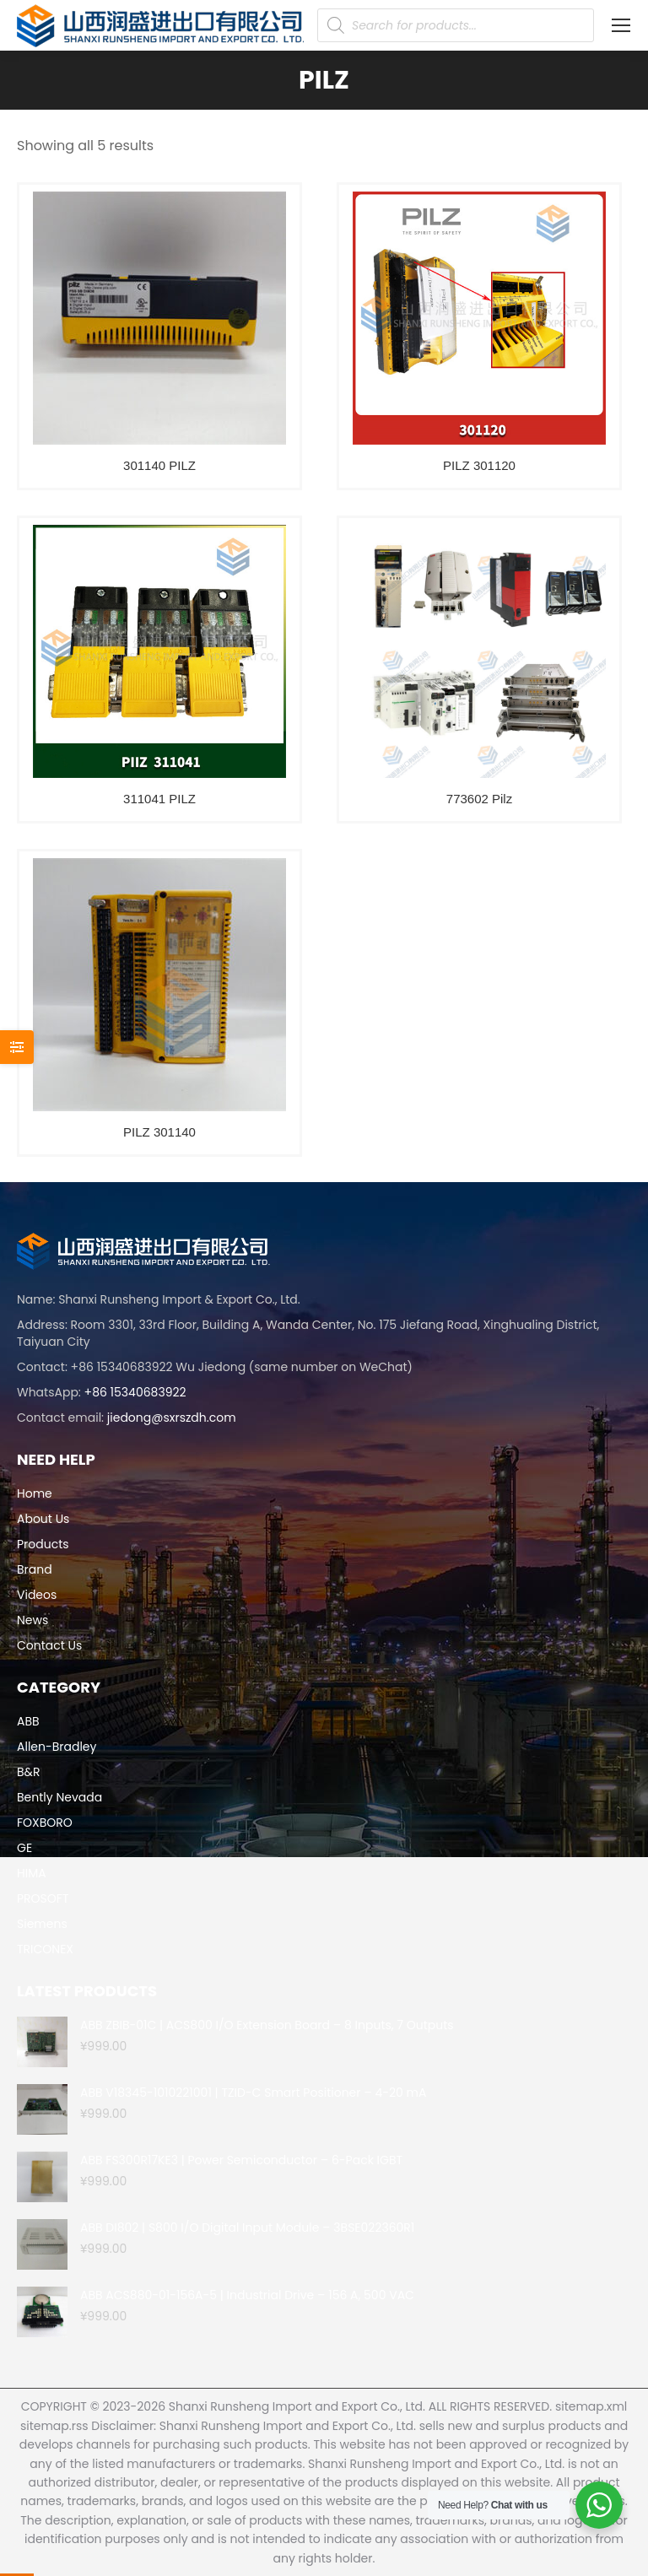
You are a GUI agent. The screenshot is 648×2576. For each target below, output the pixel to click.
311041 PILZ (159, 798)
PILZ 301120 (479, 465)
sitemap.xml (591, 2406)
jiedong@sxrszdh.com (171, 1417)
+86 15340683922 (135, 1392)
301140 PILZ (159, 465)
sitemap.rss (54, 2425)
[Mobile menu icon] (621, 25)
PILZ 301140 (159, 1132)
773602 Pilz (479, 798)
